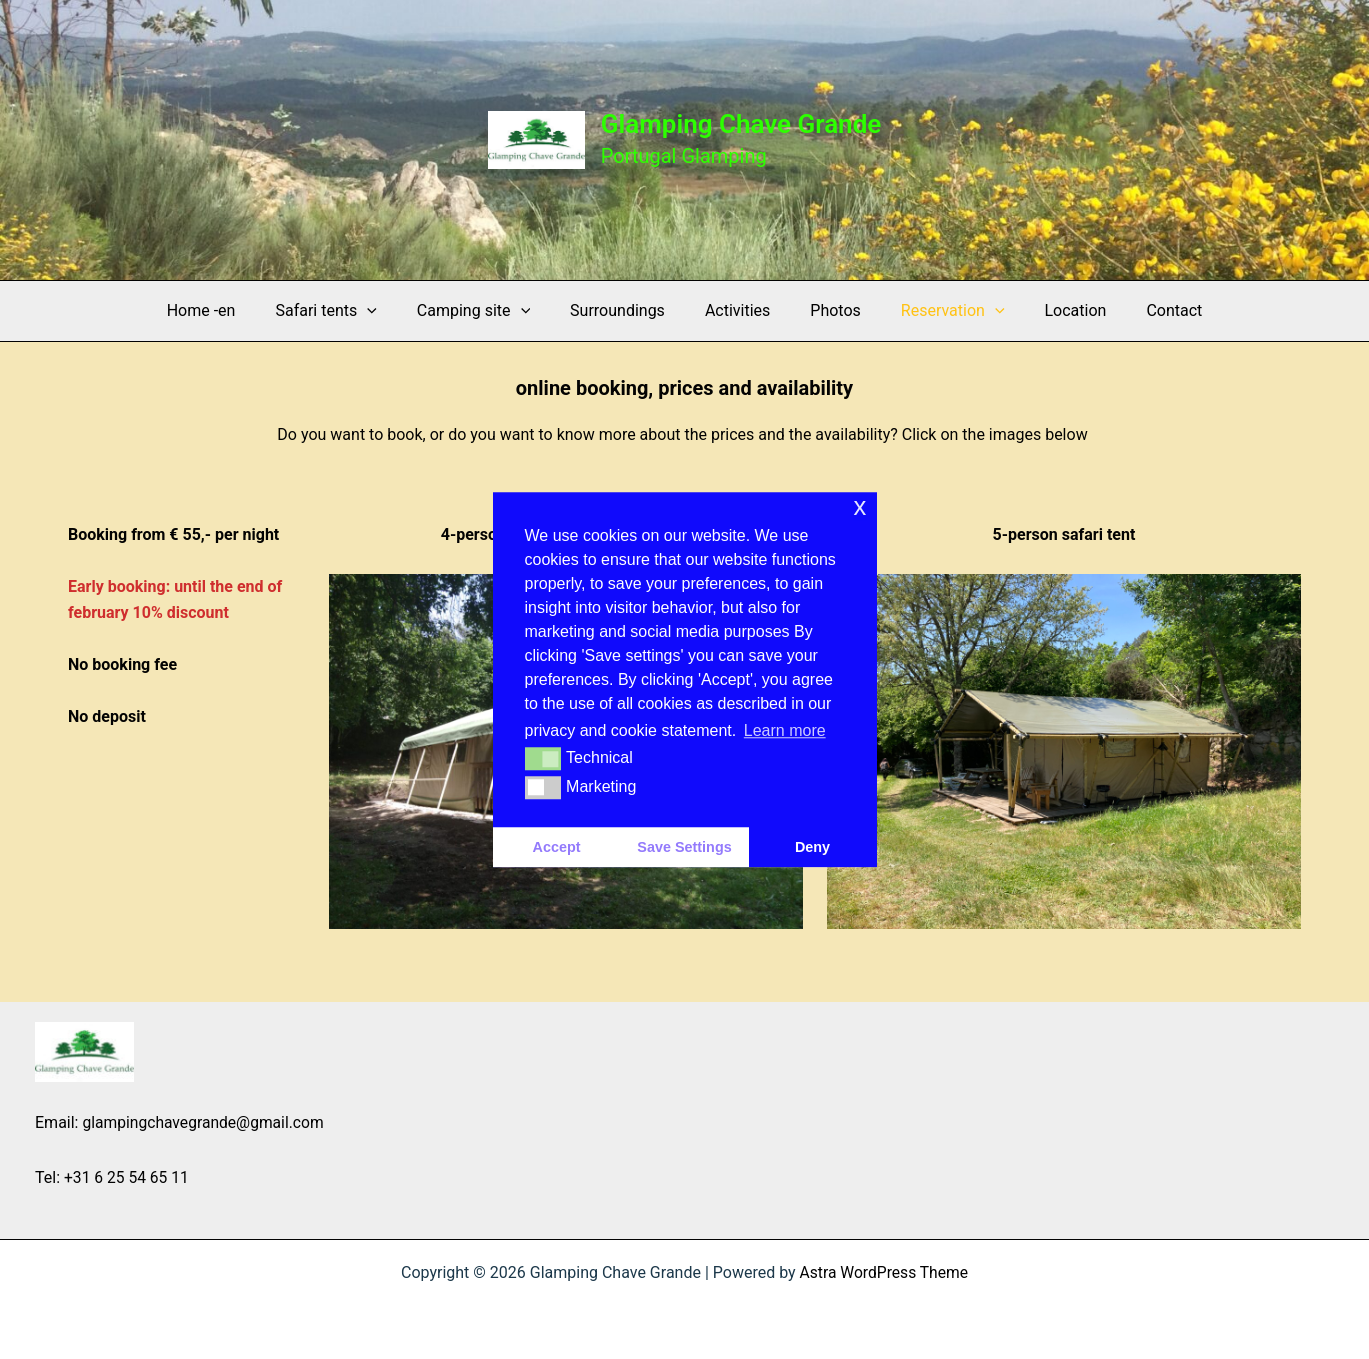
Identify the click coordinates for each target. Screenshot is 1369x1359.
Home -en (233, 310)
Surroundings (625, 310)
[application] (391, 311)
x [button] (859, 506)
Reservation (937, 311)
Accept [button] (557, 847)
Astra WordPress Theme (884, 1271)
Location (1052, 310)
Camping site (489, 311)
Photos (827, 310)
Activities (737, 310)
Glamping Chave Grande (741, 124)
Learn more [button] (785, 730)
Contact (1142, 310)
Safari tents (349, 311)
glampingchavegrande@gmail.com (205, 1121)
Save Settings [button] (684, 847)
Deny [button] (812, 847)
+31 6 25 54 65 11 (128, 1176)
